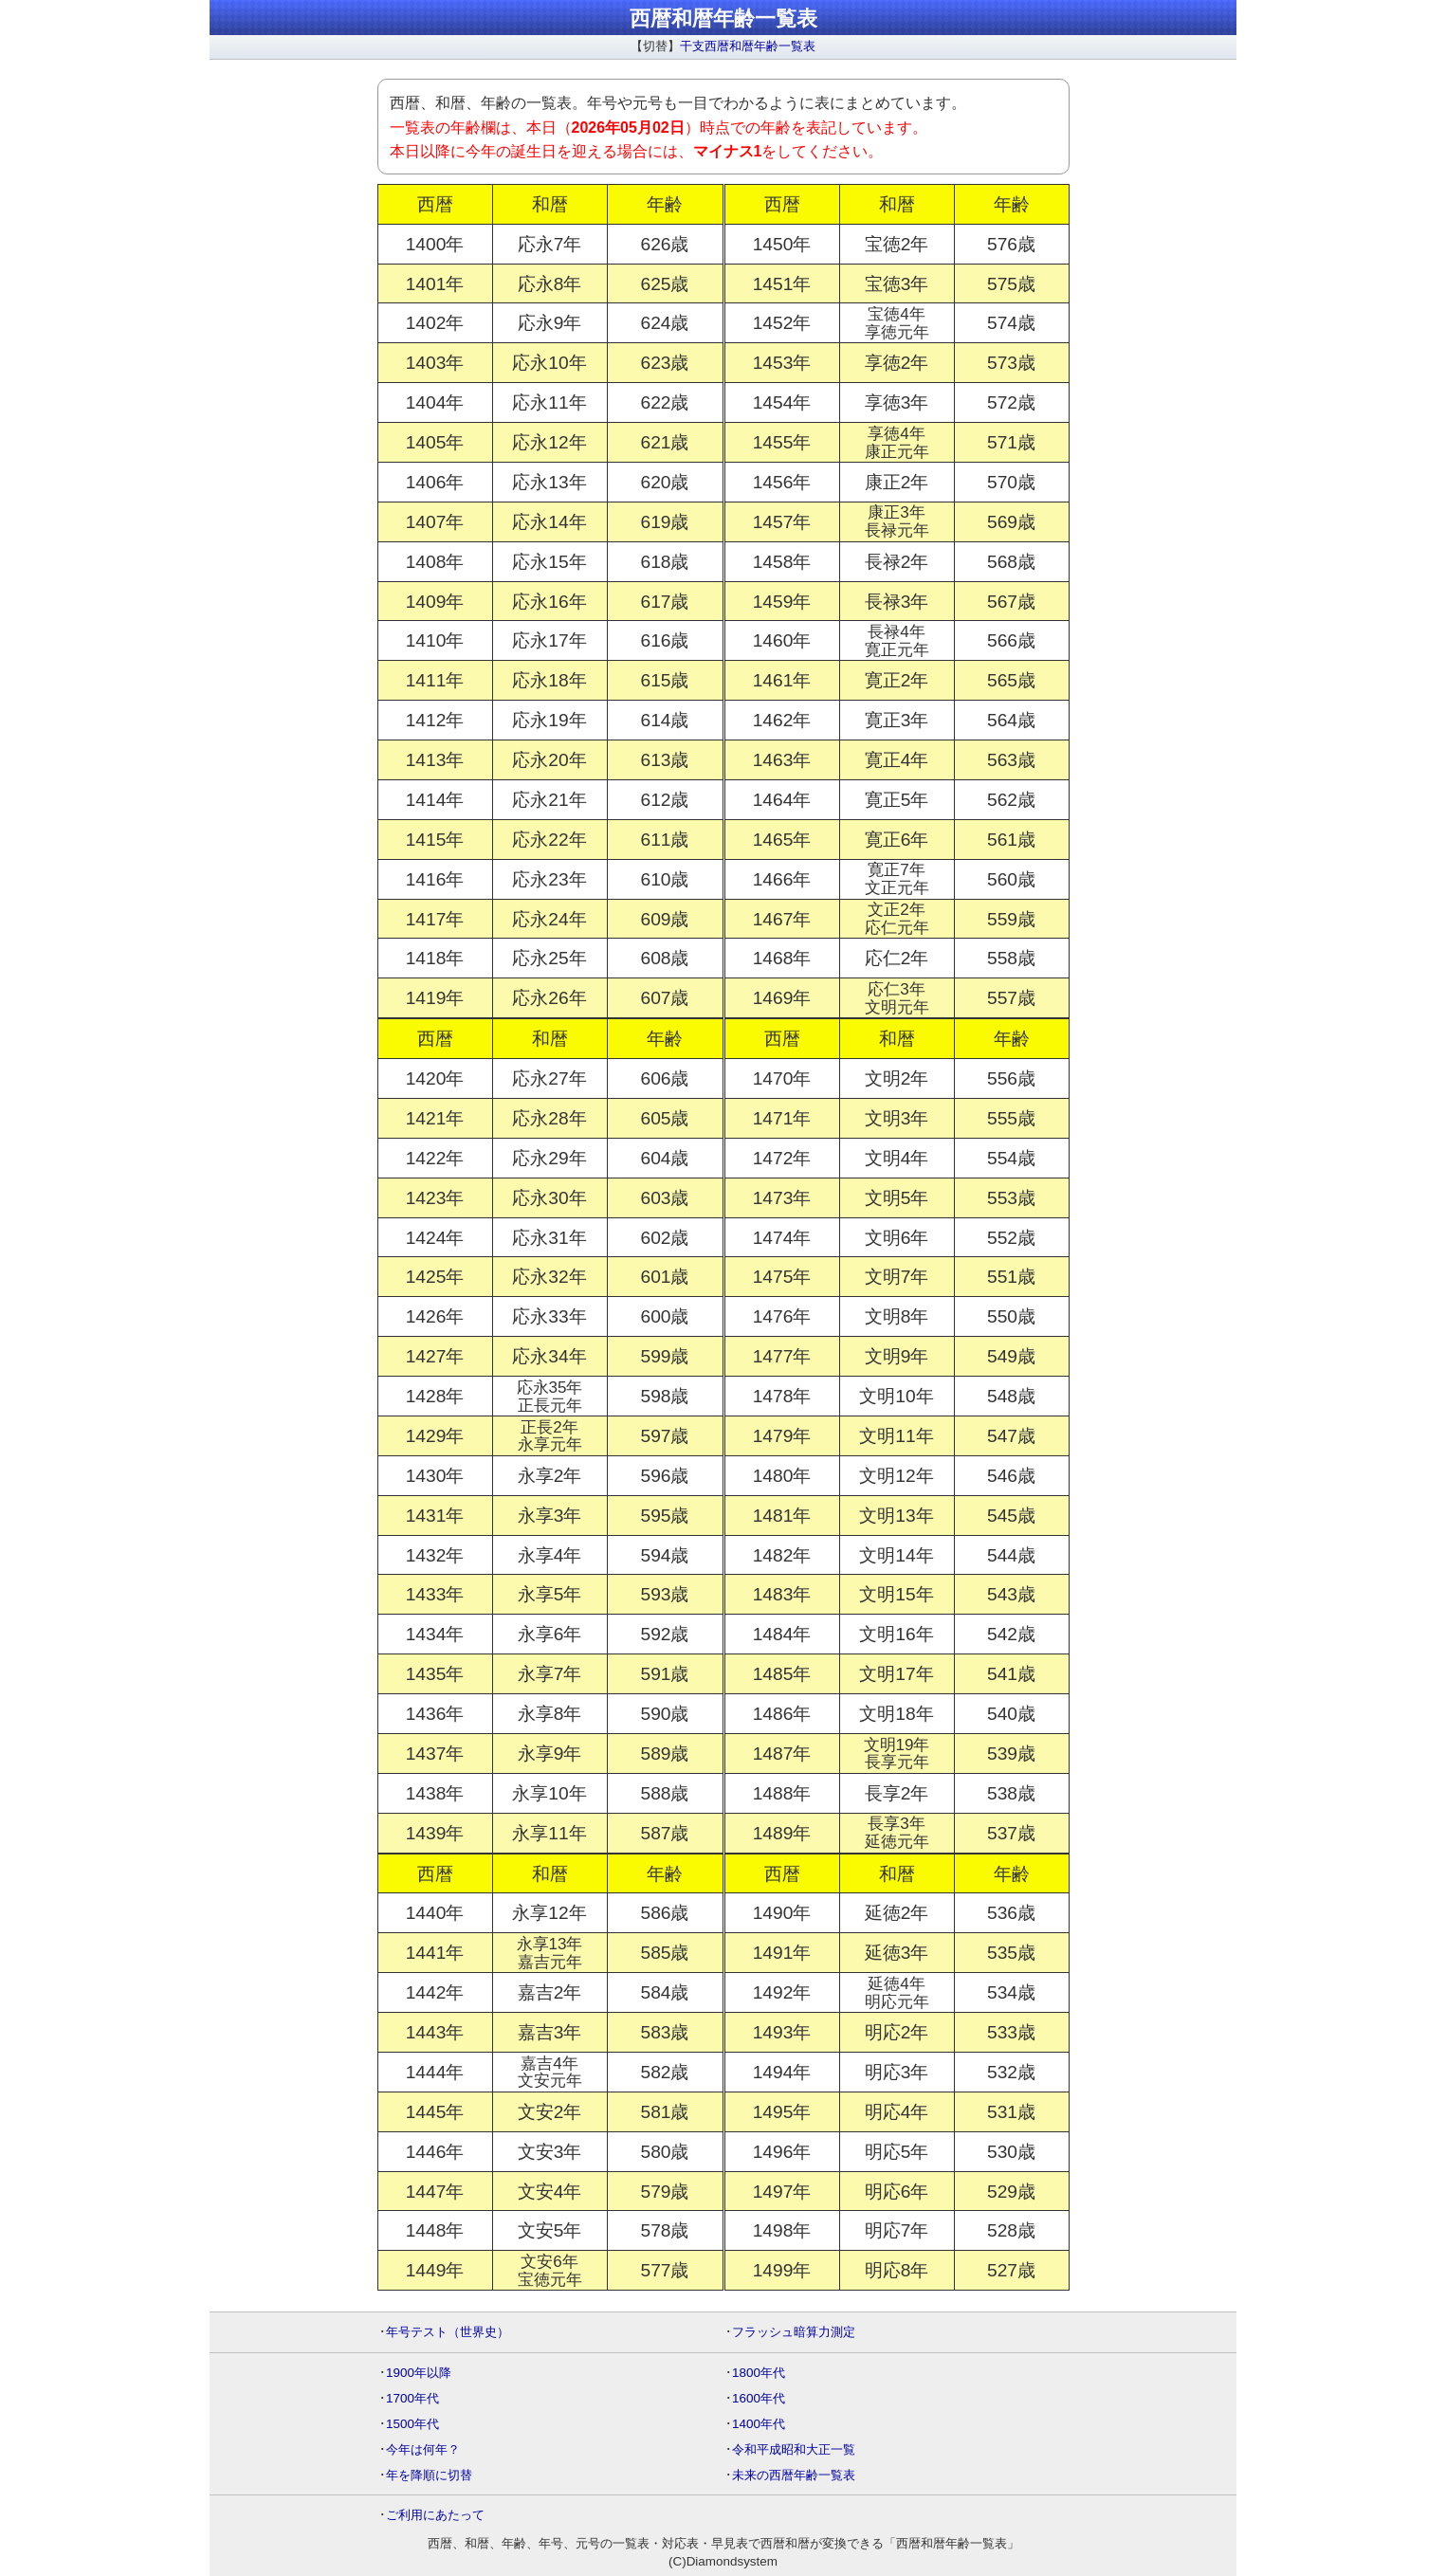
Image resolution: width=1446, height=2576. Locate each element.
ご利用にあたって (435, 2515)
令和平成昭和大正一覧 (793, 2449)
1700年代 (412, 2398)
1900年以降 (418, 2373)
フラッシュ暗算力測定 (793, 2332)
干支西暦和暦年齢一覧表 (747, 46)
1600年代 (758, 2398)
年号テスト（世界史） (447, 2332)
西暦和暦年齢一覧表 (723, 18)
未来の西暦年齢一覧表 (793, 2475)
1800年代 (758, 2373)
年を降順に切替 (429, 2475)
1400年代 (758, 2424)
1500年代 (412, 2424)
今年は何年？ (423, 2449)
